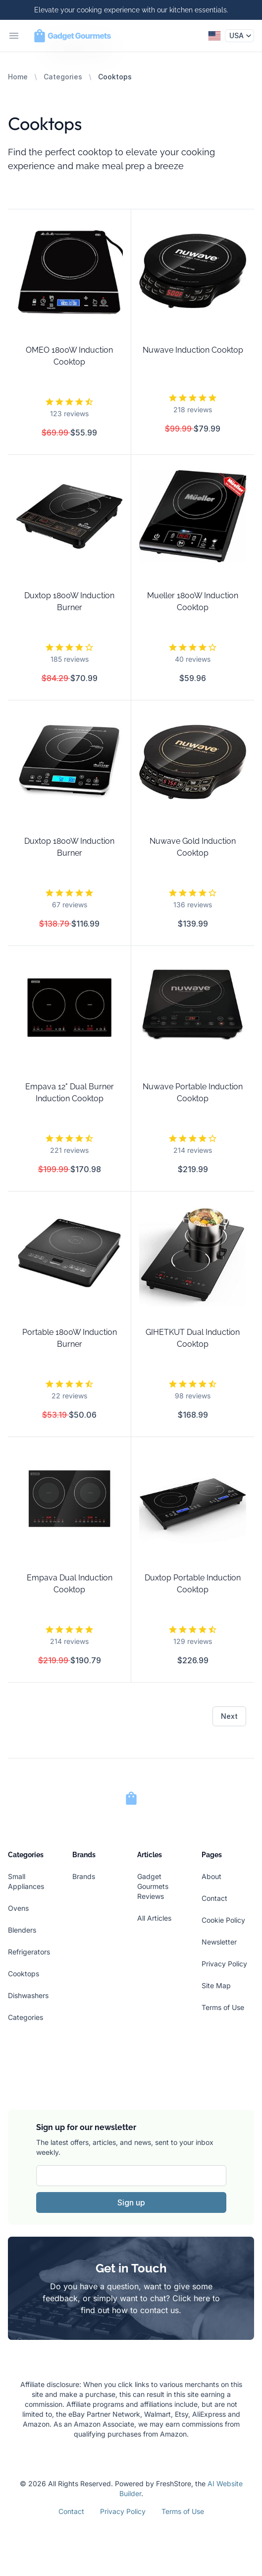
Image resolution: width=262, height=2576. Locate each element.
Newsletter (219, 1942)
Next (229, 1716)
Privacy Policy (224, 1963)
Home (18, 76)
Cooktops (23, 1973)
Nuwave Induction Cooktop (193, 350)
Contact (214, 1898)
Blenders (22, 1930)
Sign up (131, 2202)
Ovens (18, 1908)
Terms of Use (223, 2007)
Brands (83, 1876)
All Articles (154, 1918)
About (211, 1876)
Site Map (216, 1985)
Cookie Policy (223, 1920)
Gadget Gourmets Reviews (152, 1886)
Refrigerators (29, 1952)
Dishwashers (28, 1995)
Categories (63, 76)
